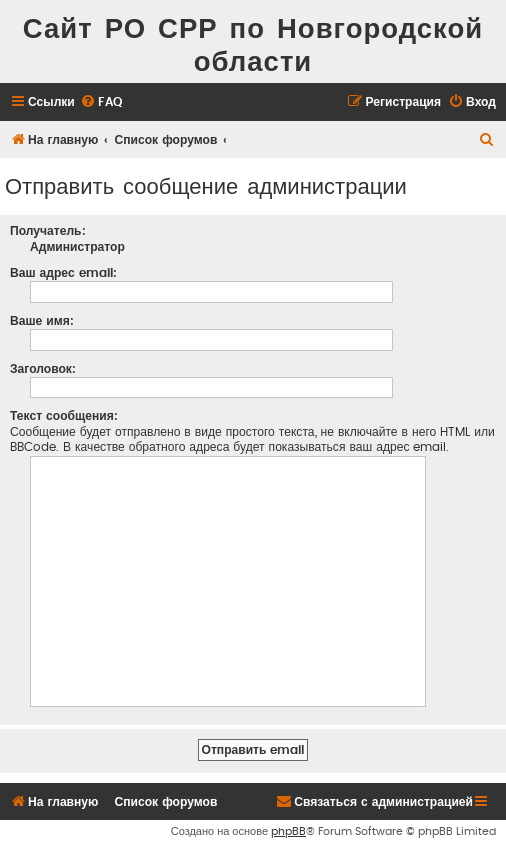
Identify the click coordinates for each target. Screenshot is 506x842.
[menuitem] (101, 102)
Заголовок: (43, 369)
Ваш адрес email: (63, 273)
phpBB (288, 831)
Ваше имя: (42, 321)
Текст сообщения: (64, 416)
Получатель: (48, 231)
